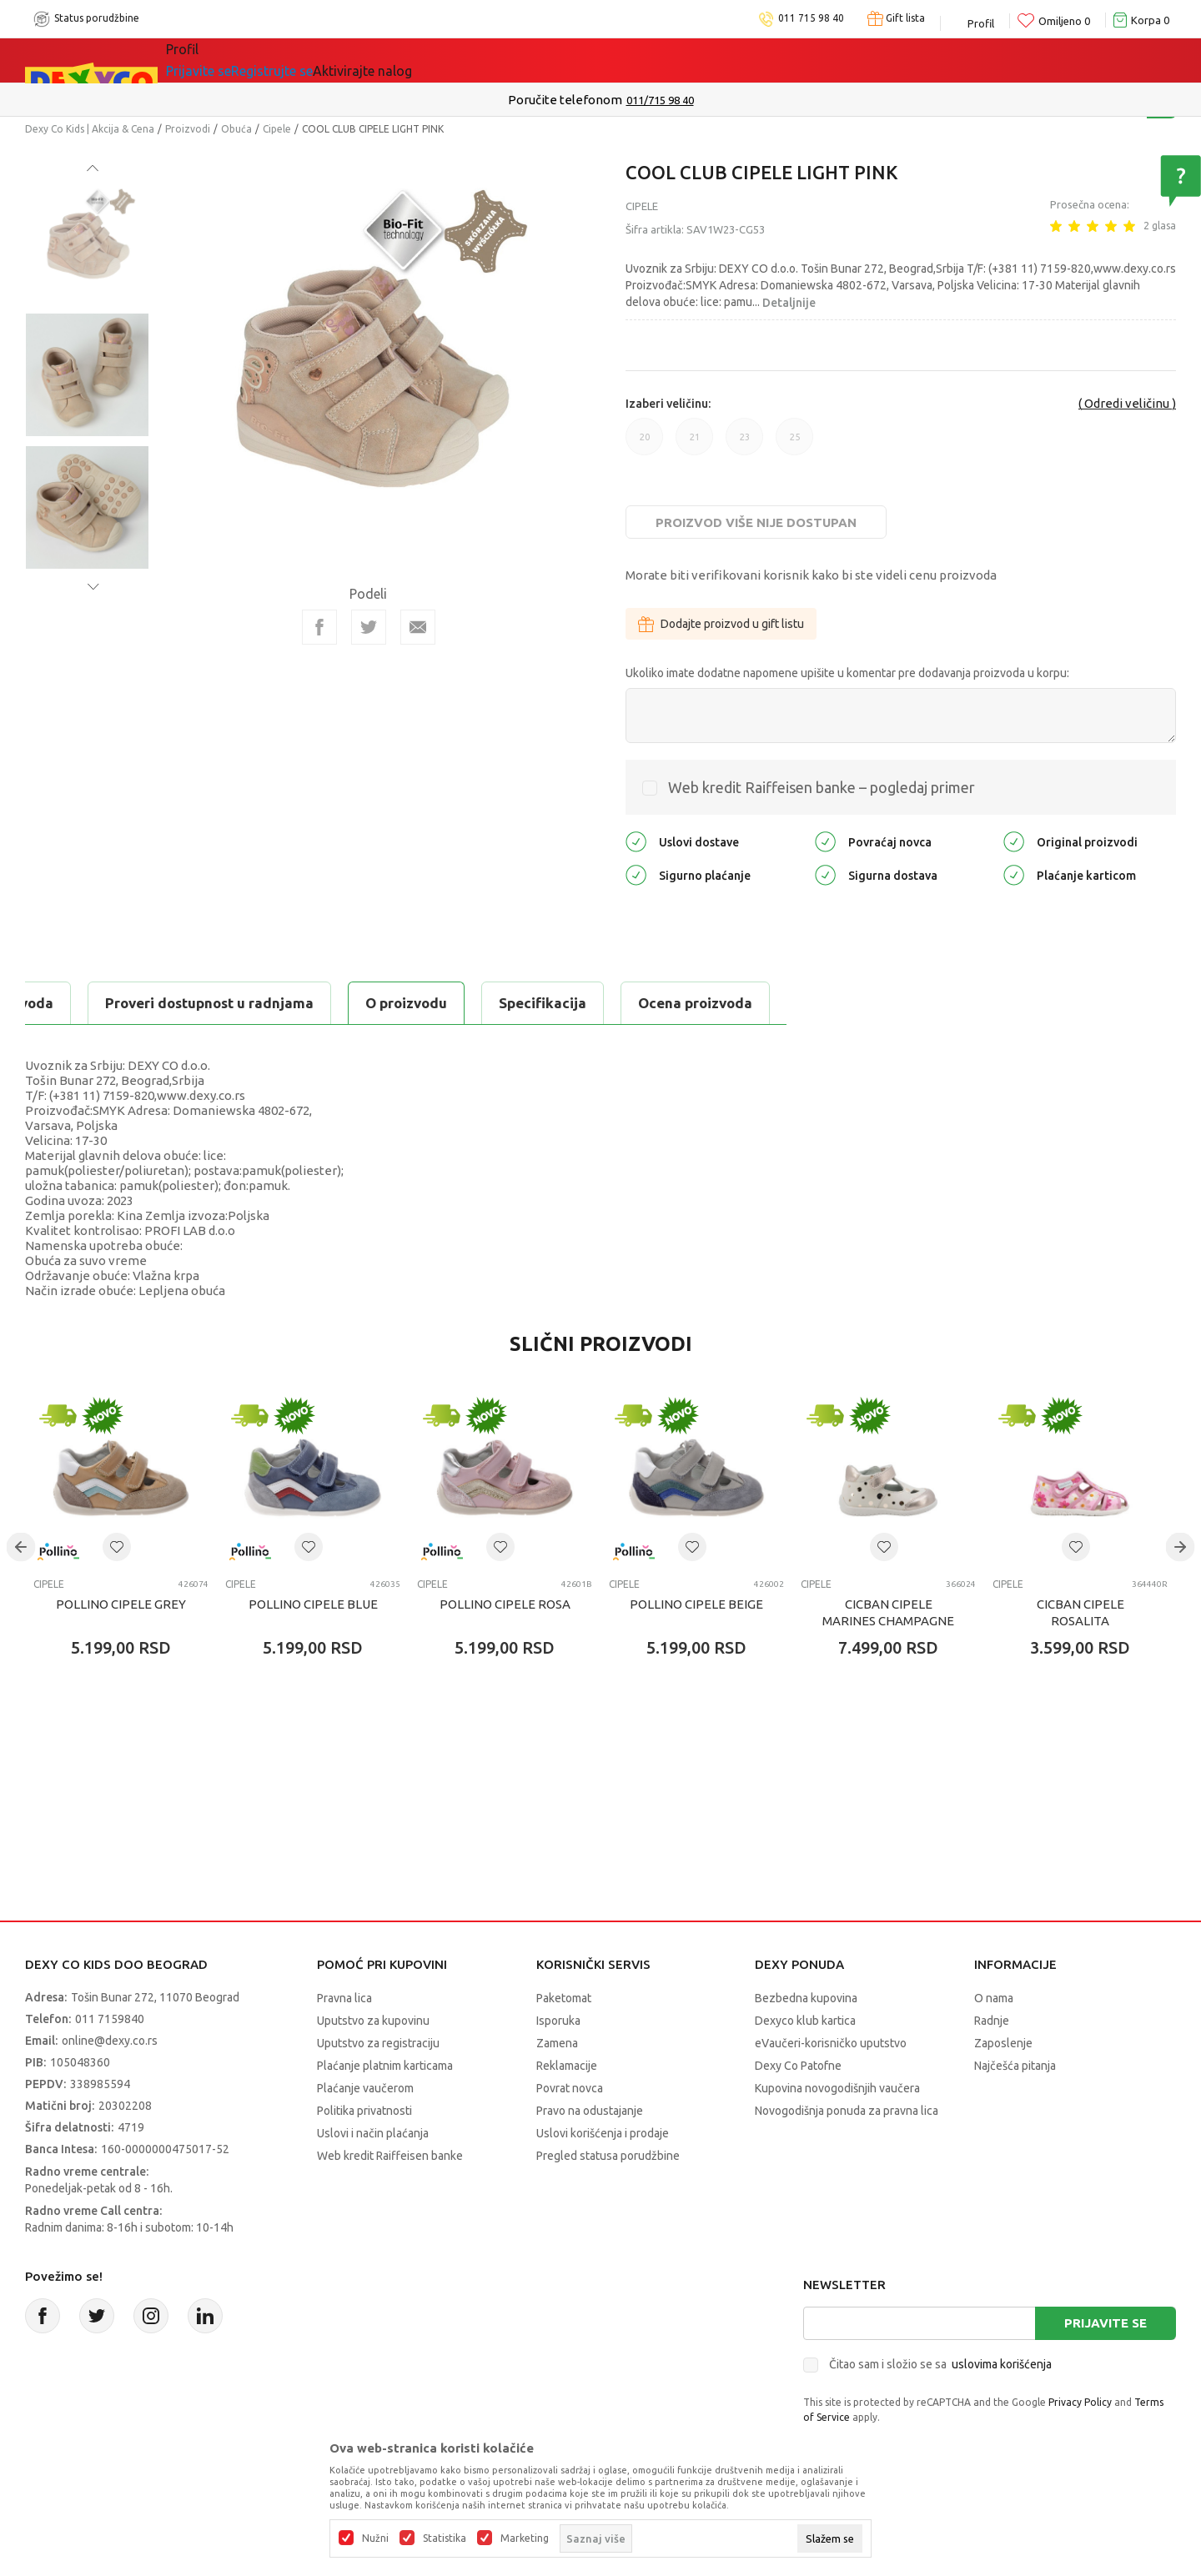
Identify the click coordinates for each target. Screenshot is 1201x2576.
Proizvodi (187, 128)
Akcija (337, 60)
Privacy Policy (1080, 2402)
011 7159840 (109, 2019)
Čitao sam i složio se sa (940, 2364)
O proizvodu (92, 1003)
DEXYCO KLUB (437, 60)
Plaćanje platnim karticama (385, 2065)
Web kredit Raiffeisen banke (390, 2155)
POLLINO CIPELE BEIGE (696, 1604)
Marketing (524, 2538)
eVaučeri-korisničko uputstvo (831, 2043)
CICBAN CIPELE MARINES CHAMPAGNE (888, 1612)
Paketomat (563, 1998)
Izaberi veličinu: (668, 403)
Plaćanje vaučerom (365, 2088)
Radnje (991, 2020)
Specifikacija (228, 1003)
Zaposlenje (1003, 2043)
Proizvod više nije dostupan (756, 522)
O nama (993, 1998)
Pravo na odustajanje (589, 2110)
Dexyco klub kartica (805, 2020)
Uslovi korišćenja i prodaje (602, 2133)
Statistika (444, 2538)
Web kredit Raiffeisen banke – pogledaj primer (821, 787)
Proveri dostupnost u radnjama (594, 1003)
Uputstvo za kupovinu (373, 2020)
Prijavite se (1105, 2323)
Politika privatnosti (364, 2110)
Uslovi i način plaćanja (373, 2133)
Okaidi (545, 60)
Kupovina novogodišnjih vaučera (837, 2088)
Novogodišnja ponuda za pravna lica (846, 2110)
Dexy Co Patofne (798, 2065)
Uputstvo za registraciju (378, 2043)
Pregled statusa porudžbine (608, 2155)
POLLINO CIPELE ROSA (505, 1604)
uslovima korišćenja (1002, 2364)
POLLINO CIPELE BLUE (313, 1604)
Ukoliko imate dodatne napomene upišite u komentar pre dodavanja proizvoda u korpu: (847, 673)
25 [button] (794, 443)
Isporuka (558, 2020)
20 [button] (644, 443)
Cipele (277, 128)
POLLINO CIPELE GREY (121, 1604)
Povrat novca (569, 2088)
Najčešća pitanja (1015, 2065)
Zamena (557, 2043)
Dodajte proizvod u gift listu (721, 623)
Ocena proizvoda (381, 1003)
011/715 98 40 (660, 100)
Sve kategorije (234, 60)
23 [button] (744, 443)
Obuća (236, 128)
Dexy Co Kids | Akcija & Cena (89, 128)
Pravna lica (344, 1998)
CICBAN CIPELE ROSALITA (1080, 1612)
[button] (117, 1547)
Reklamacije (566, 2065)
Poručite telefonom (565, 100)
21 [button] (694, 443)
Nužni (375, 2538)
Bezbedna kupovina (806, 1998)
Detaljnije (789, 302)
